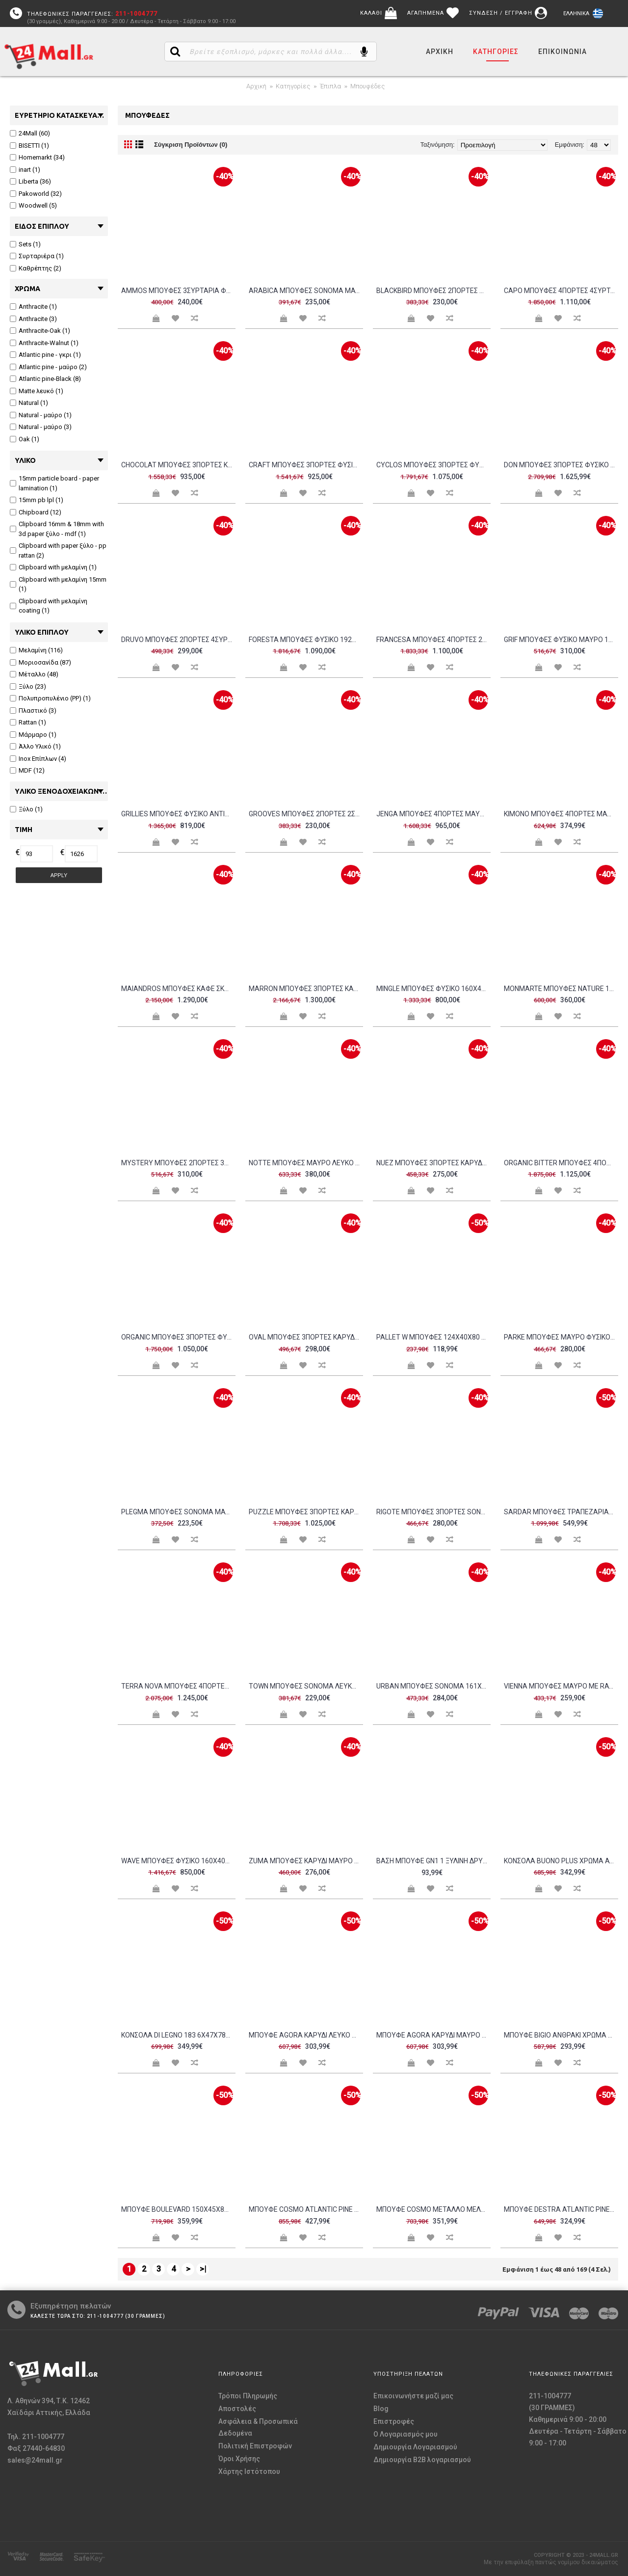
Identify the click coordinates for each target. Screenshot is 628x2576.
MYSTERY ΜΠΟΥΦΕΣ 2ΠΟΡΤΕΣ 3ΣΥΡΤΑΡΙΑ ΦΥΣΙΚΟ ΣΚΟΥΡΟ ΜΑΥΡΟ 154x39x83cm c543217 (178, 1163)
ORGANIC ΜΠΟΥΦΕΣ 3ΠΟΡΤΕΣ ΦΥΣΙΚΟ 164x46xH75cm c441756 (178, 1337)
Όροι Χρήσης (239, 2459)
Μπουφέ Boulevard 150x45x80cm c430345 (178, 2209)
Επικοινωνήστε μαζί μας (413, 2396)
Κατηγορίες (293, 86)
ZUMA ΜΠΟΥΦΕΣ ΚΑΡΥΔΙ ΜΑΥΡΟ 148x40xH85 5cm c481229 (306, 1861)
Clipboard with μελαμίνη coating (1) (48, 606)
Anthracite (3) (33, 318)
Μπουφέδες (367, 86)
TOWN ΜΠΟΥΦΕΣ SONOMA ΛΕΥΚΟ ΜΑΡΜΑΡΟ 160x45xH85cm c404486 (306, 1686)
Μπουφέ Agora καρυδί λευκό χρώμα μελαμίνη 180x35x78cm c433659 (306, 2035)
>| (203, 2269)
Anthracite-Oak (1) (40, 330)
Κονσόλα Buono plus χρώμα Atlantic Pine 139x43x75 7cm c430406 (561, 1861)
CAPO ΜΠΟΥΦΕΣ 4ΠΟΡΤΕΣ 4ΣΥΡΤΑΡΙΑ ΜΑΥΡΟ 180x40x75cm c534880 (561, 291)
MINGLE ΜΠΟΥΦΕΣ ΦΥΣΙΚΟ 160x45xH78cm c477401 (433, 989)
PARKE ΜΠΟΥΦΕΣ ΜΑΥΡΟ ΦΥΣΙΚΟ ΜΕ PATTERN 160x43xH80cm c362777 (561, 1337)
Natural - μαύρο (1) (41, 415)
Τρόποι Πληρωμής (247, 2396)
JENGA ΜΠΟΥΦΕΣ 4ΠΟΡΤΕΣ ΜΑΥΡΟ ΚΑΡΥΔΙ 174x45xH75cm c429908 (433, 814)
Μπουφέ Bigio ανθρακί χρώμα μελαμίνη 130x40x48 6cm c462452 (561, 2035)
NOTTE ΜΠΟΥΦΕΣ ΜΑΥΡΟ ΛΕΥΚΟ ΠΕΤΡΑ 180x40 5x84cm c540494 (306, 1163)
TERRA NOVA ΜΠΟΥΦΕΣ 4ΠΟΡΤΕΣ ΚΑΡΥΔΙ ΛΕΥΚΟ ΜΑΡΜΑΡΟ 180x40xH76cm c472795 (178, 1686)
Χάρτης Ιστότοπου (249, 2471)
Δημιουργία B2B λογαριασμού (422, 2460)
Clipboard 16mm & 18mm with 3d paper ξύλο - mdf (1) (57, 528)
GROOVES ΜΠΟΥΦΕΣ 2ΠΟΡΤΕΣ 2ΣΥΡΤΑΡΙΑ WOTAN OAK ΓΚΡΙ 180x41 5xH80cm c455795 (306, 814)
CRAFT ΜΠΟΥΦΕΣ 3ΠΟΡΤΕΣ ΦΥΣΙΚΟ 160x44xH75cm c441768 (306, 465)
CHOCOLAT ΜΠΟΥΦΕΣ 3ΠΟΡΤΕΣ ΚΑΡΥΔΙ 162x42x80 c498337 (178, 465)
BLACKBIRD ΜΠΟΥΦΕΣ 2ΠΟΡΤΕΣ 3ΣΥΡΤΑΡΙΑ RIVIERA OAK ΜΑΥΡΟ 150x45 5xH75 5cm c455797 (433, 291)
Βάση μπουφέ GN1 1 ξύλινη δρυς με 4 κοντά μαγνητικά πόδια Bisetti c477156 (433, 1861)
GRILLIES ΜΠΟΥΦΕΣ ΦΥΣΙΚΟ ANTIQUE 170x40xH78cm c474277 (178, 814)
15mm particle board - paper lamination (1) (54, 483)
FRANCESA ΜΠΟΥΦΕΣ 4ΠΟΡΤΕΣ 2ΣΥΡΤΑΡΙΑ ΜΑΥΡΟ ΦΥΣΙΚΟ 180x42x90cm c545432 (433, 640)
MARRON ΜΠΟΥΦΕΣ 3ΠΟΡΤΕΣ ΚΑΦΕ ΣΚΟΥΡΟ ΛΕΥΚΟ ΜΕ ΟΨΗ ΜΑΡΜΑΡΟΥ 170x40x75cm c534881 (306, 989)
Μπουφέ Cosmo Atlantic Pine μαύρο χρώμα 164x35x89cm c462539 (306, 2209)
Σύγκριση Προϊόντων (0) (190, 144)
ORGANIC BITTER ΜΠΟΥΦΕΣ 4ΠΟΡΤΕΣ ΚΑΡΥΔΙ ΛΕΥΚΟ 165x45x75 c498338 (561, 1163)
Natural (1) (29, 402)
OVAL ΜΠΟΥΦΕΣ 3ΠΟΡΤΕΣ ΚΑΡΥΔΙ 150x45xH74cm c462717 (306, 1337)
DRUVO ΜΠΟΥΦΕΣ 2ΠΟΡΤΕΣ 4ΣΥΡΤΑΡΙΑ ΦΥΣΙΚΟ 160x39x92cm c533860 (178, 640)
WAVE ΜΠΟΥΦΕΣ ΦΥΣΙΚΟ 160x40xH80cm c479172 (178, 1861)
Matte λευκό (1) (36, 391)
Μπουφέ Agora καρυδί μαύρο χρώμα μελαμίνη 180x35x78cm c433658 (433, 2035)
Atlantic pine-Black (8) (45, 378)
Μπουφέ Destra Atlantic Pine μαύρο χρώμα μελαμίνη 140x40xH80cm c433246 (561, 2209)
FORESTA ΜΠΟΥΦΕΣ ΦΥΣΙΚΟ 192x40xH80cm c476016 (306, 640)
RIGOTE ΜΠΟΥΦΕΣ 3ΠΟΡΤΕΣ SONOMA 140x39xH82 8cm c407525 (433, 1512)
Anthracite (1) (33, 306)
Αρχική (256, 86)
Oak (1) (24, 439)
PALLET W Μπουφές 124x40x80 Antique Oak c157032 (433, 1337)
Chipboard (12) (35, 512)
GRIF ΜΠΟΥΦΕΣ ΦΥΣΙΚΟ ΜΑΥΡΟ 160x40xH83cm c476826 (561, 640)
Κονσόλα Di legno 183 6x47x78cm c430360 (178, 2035)
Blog (381, 2409)
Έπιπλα (330, 86)
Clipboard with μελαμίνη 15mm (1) (58, 584)
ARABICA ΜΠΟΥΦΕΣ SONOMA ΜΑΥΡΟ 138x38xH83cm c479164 (306, 291)
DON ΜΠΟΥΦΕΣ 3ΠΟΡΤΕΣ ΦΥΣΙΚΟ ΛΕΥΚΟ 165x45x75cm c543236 (561, 465)
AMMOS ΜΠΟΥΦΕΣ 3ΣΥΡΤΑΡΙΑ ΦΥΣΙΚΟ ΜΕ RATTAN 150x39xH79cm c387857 (178, 291)
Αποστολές (237, 2409)
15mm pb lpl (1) (36, 500)
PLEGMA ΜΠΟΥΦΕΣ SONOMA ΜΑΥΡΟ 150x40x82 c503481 (178, 1512)
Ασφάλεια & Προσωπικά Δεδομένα (258, 2427)
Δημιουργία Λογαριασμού (415, 2447)
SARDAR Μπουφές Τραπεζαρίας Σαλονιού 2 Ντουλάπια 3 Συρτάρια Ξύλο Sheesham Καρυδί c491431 (561, 1512)
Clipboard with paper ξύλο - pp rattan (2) (58, 550)
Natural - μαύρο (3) (41, 426)
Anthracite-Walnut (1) (44, 343)
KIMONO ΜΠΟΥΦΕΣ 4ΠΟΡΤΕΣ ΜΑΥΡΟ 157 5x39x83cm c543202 (561, 814)
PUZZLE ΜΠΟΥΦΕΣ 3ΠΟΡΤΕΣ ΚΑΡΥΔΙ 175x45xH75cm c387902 (306, 1512)
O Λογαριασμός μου (405, 2434)
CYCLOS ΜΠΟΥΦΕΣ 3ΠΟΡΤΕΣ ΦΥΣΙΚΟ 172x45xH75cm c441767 (433, 465)
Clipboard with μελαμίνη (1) (53, 567)
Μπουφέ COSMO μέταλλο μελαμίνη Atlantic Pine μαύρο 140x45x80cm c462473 (433, 2209)
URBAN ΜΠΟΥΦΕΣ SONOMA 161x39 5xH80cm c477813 (433, 1686)
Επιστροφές (393, 2421)
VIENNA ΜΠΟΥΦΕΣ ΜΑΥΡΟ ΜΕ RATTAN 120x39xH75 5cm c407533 (561, 1686)
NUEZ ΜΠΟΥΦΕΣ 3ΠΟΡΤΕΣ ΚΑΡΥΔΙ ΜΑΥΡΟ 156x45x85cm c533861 (433, 1163)
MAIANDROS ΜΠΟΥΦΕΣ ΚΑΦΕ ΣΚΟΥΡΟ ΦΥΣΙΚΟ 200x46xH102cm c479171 (178, 989)
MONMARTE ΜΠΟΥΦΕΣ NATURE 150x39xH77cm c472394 (561, 989)
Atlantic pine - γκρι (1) (45, 354)
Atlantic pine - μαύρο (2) (48, 367)
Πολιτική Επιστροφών (255, 2446)
